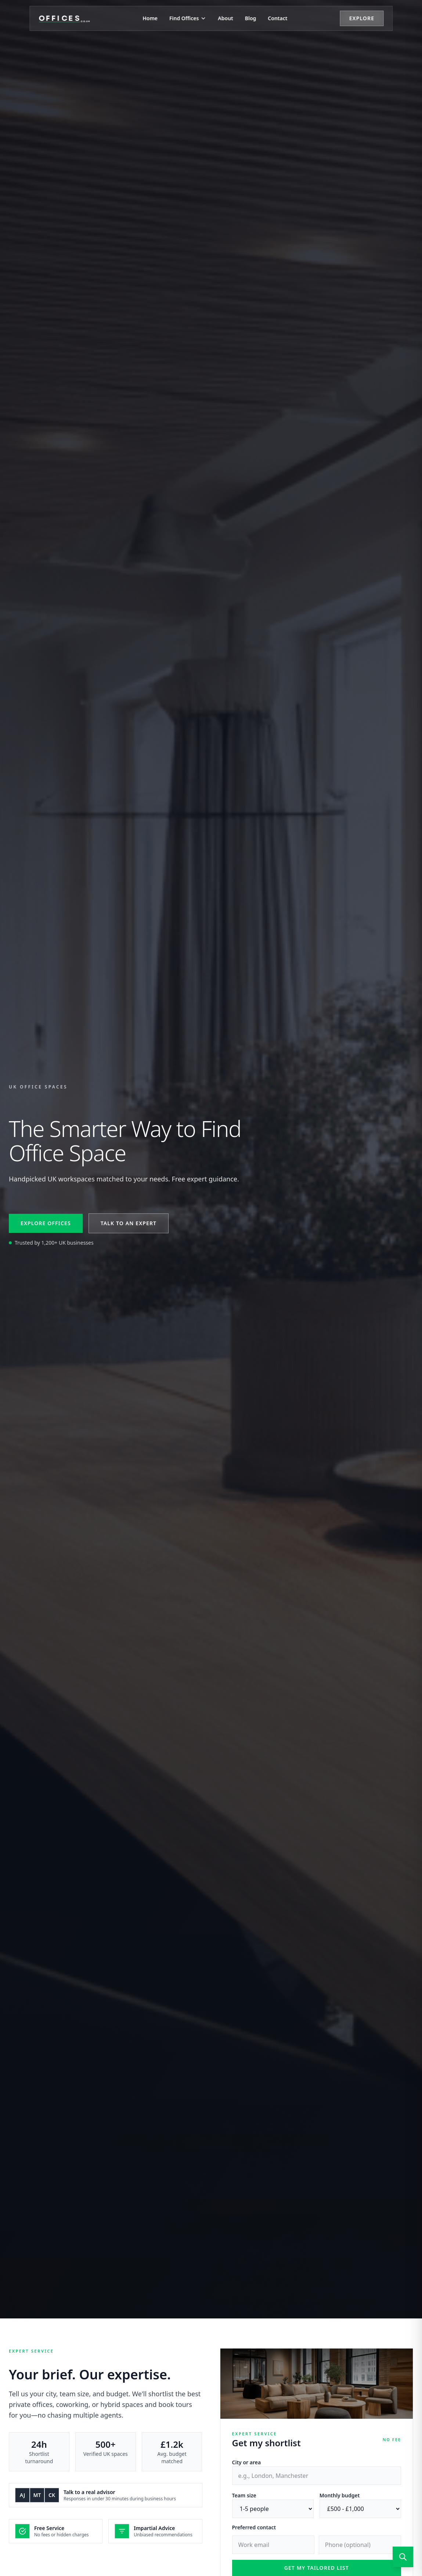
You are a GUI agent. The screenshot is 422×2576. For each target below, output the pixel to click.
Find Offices (187, 18)
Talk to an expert (128, 1223)
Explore (361, 18)
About (225, 18)
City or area (246, 2462)
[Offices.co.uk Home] (64, 18)
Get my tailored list (316, 2567)
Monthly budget (340, 2495)
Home (150, 18)
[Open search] (403, 2557)
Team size (244, 2495)
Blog (250, 18)
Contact (277, 18)
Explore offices (46, 1223)
